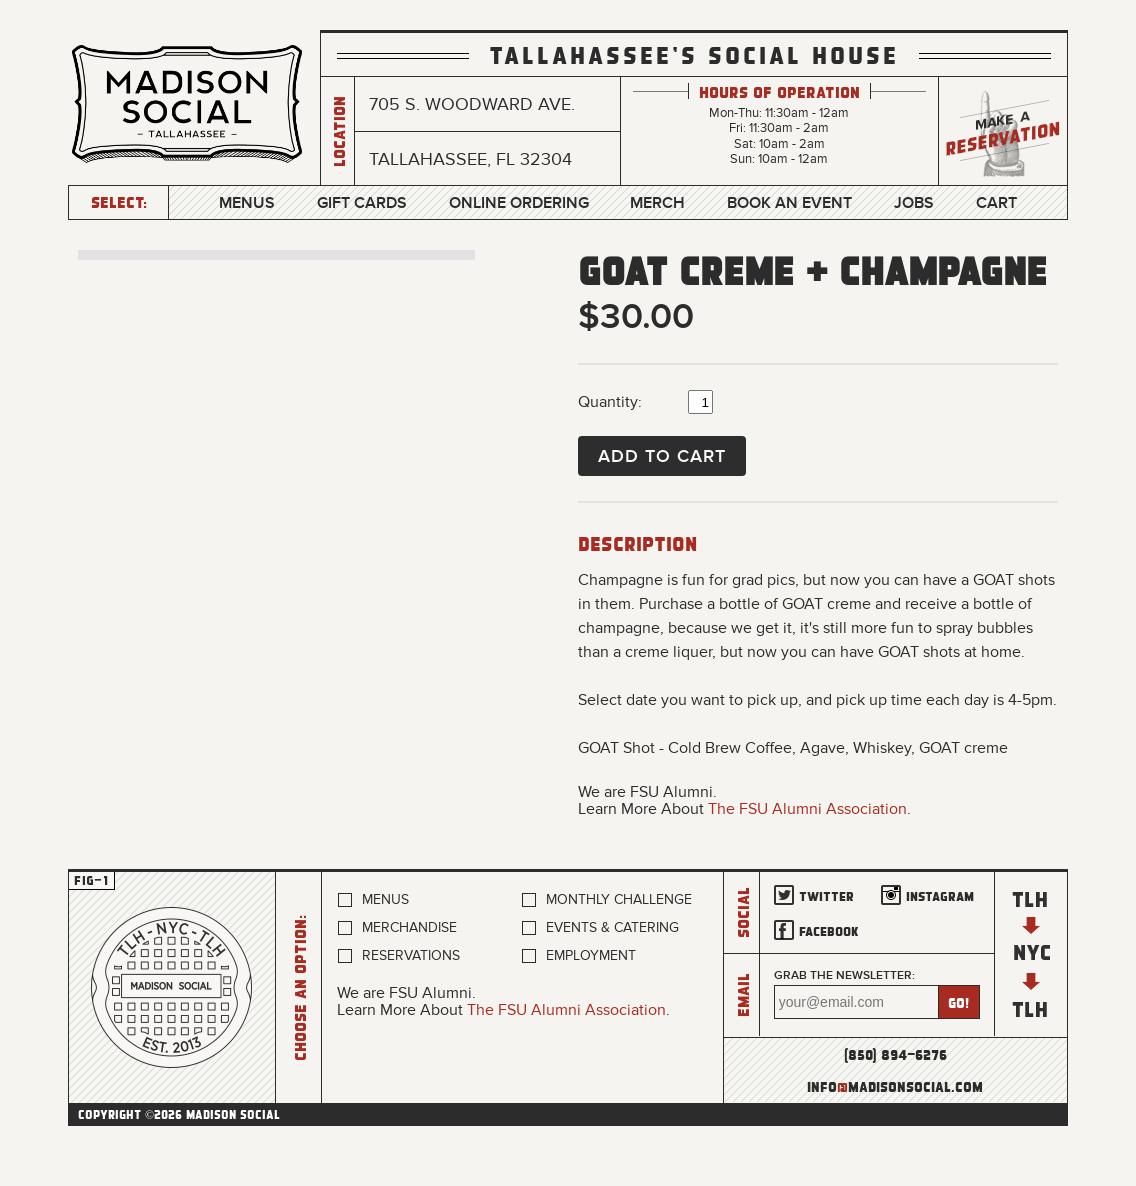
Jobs (914, 203)
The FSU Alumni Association (807, 809)
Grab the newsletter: (844, 975)
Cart (996, 203)
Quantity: (610, 402)
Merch (657, 203)
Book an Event (789, 203)
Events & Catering (612, 927)
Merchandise (409, 927)
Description (637, 543)
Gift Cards (362, 203)
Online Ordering (519, 203)
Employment (591, 955)
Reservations (411, 955)
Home (172, 987)
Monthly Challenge (619, 899)
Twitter (826, 895)
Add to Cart (662, 456)
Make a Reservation (1003, 131)
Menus (247, 203)
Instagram (940, 895)
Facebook (829, 930)
